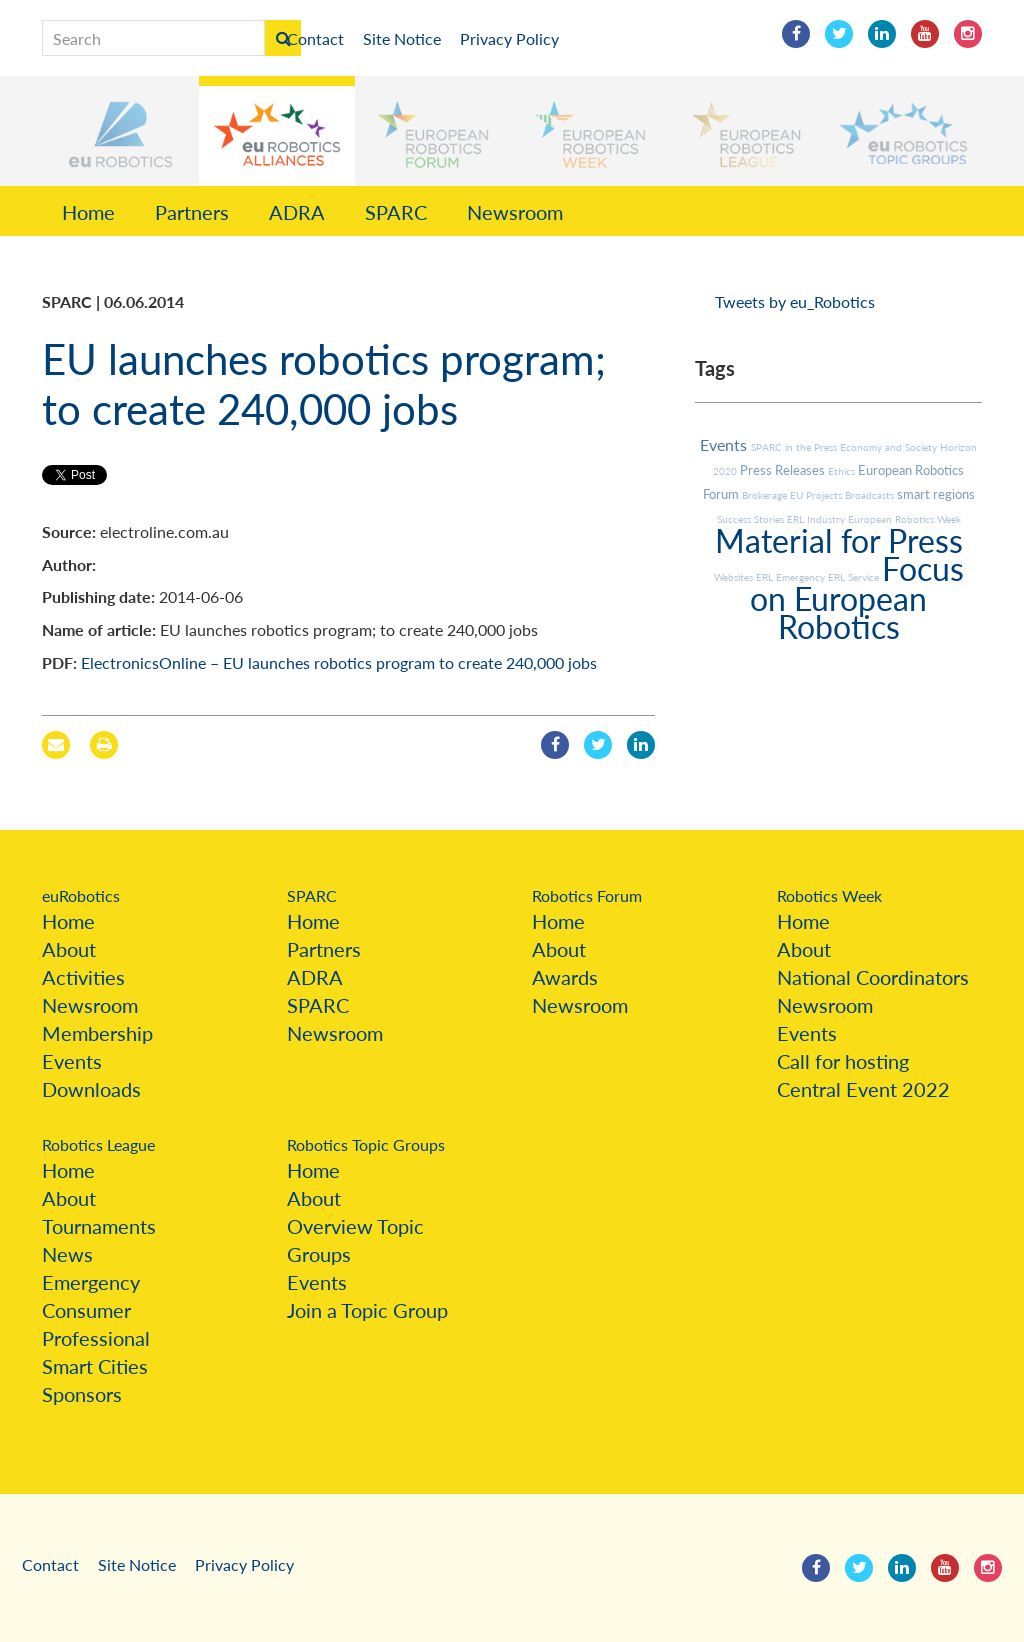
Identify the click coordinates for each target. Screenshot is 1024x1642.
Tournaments (99, 1226)
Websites (735, 577)
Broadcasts (871, 495)
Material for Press (839, 540)
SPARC (396, 212)
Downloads (91, 1089)
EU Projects (817, 495)
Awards (565, 977)
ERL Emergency (792, 577)
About (69, 949)
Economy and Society (890, 447)
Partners (192, 212)
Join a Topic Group (367, 1310)
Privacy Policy (509, 38)
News (67, 1254)
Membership (97, 1033)
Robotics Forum (587, 895)
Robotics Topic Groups (366, 1144)
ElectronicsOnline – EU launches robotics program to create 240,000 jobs (339, 662)
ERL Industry (817, 519)
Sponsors (82, 1394)
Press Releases (784, 470)
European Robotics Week (904, 519)
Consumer (86, 1310)
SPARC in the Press (795, 447)
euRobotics (81, 895)
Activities (83, 977)
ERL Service (855, 577)
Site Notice (402, 38)
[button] (120, 131)
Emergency (91, 1282)
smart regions (936, 494)
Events (725, 444)
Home (88, 212)
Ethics (843, 471)
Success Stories (752, 519)
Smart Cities (95, 1366)
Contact (315, 38)
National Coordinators (873, 977)
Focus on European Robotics (857, 597)
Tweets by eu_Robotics (795, 301)
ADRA (297, 212)
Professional (96, 1338)
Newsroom (515, 212)
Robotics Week (829, 895)
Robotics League (98, 1144)
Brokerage (766, 495)
